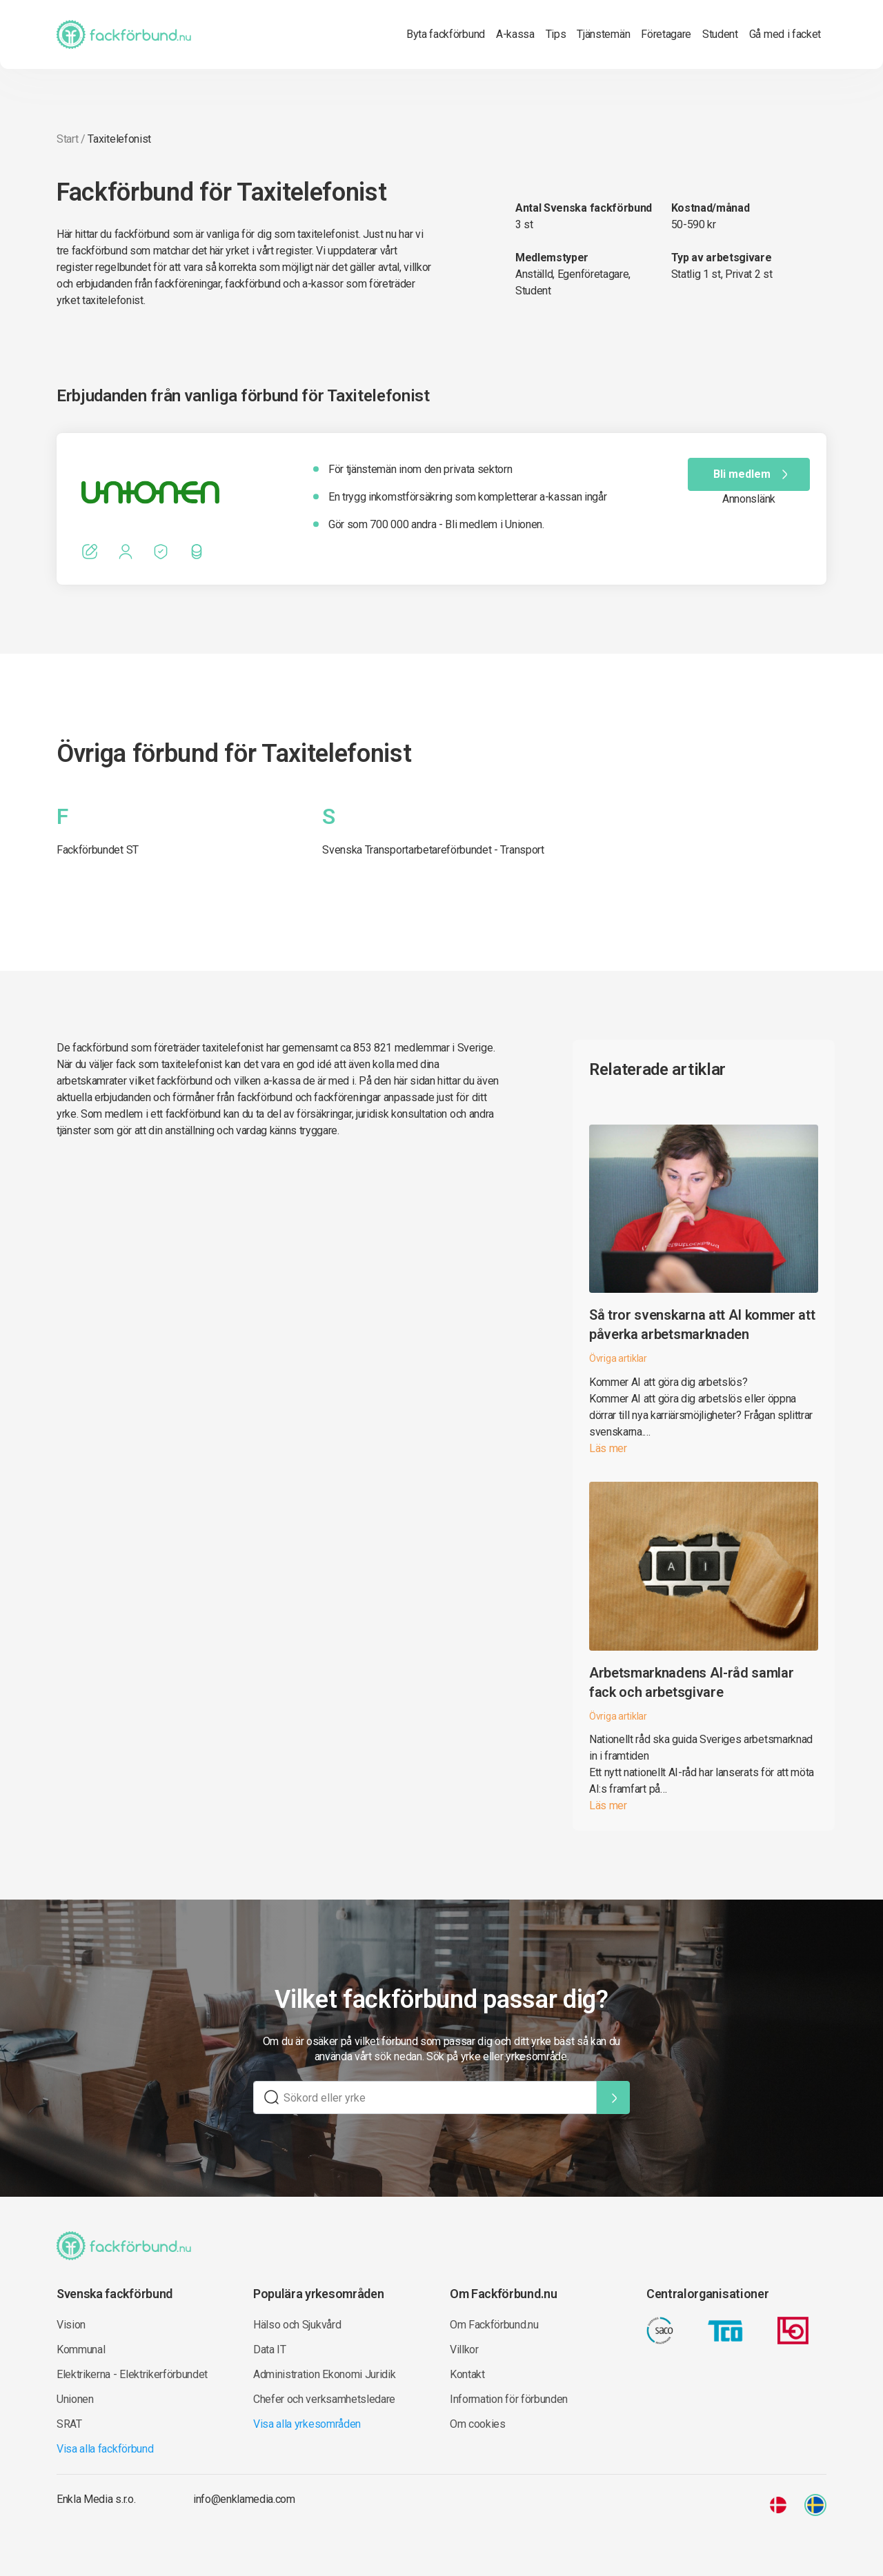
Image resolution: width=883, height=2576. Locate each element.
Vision (71, 2324)
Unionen (75, 2399)
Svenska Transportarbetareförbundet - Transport (433, 849)
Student (720, 34)
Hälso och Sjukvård (297, 2324)
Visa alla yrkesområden (307, 2424)
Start (67, 138)
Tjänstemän (603, 34)
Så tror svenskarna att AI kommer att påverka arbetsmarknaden (702, 1324)
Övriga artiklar (618, 1358)
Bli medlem (753, 474)
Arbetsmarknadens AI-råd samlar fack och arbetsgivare (691, 1682)
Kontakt (467, 2374)
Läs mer (608, 1448)
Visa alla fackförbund (105, 2448)
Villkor (464, 2349)
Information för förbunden (509, 2399)
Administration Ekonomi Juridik (324, 2374)
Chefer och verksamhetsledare (324, 2399)
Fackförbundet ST (98, 849)
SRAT (69, 2424)
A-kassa (515, 34)
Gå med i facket (785, 34)
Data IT (269, 2349)
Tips (556, 34)
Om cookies (478, 2424)
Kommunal (81, 2349)
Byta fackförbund (445, 34)
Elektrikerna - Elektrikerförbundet (132, 2374)
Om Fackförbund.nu (494, 2324)
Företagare (666, 34)
